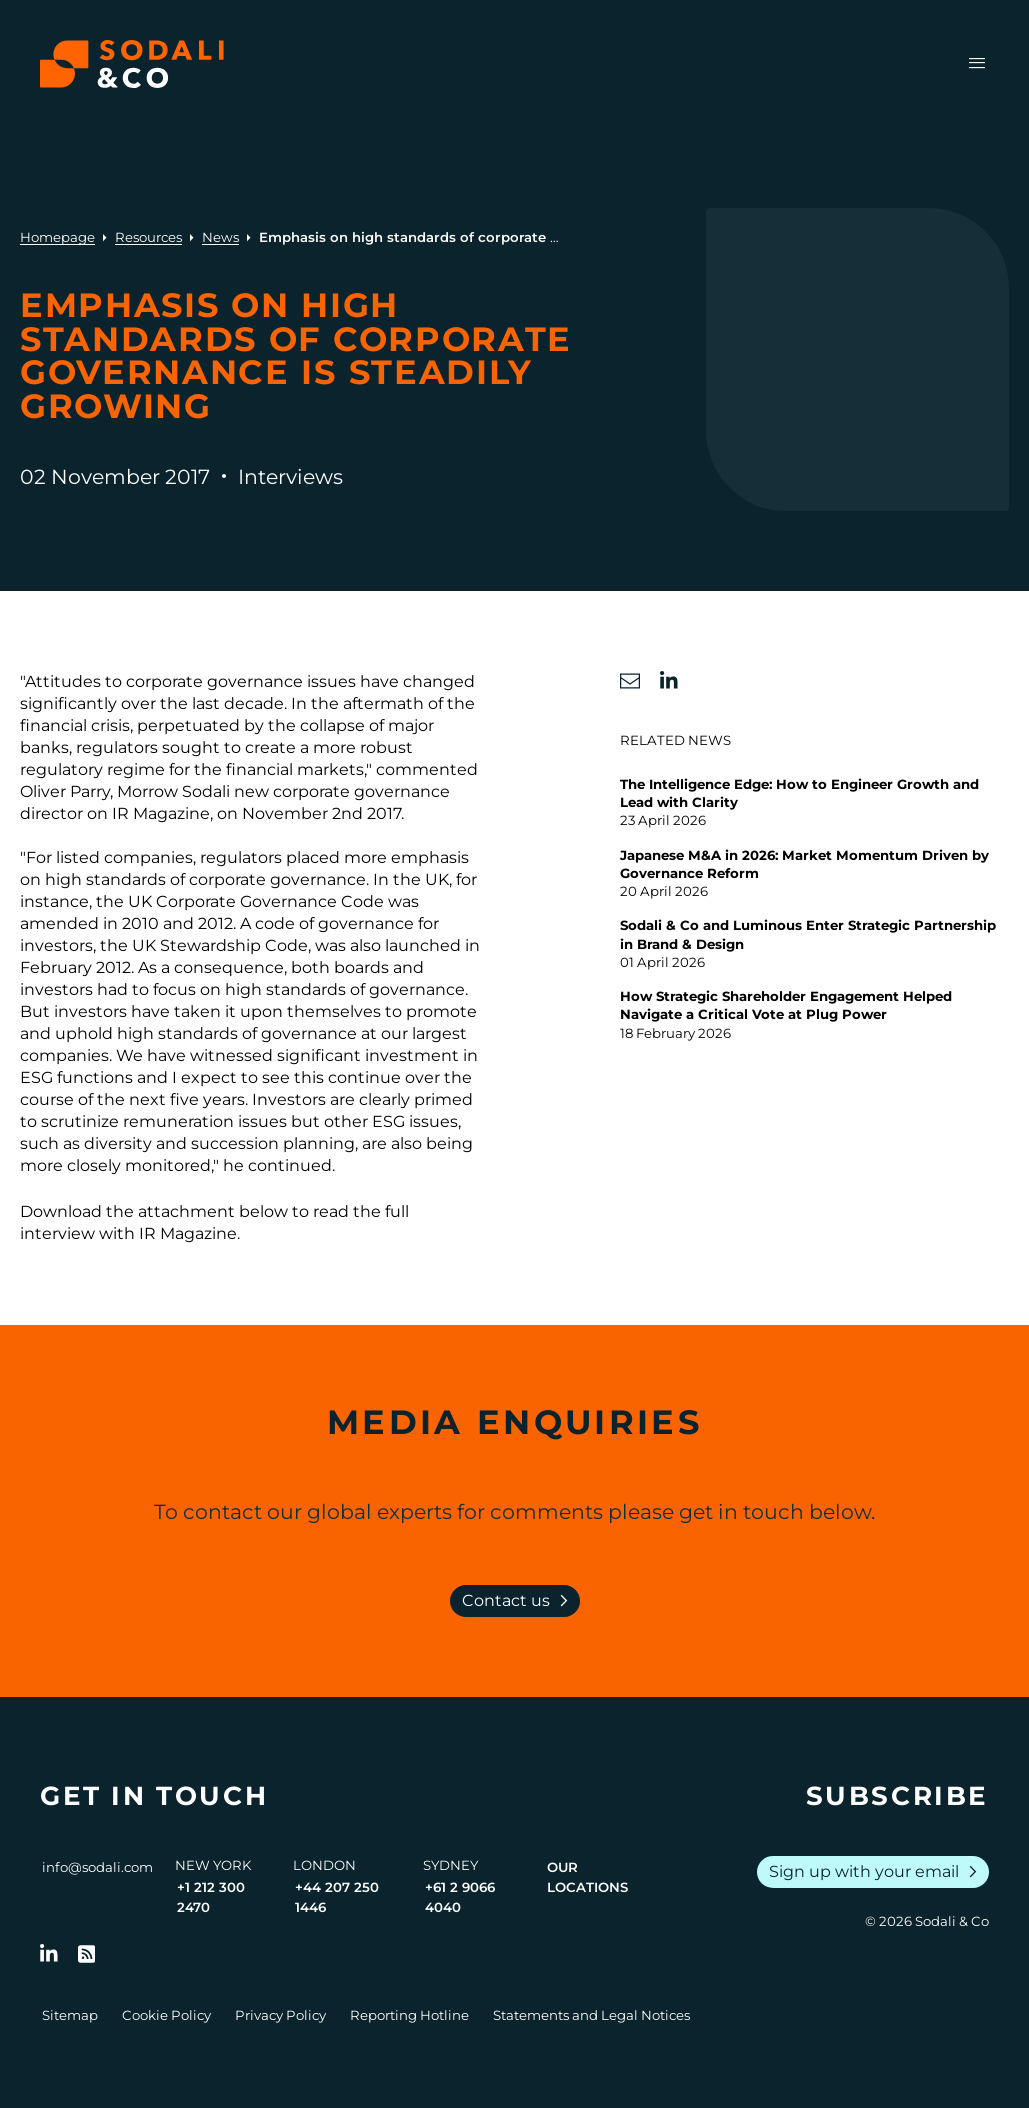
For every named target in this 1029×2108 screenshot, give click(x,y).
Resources (148, 237)
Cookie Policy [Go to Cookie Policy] (166, 2015)
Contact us (519, 1601)
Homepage (57, 237)
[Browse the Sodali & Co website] (132, 64)
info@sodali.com (97, 1867)
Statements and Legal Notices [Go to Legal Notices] (591, 2015)
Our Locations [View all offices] (587, 1877)
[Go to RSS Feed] (87, 1954)
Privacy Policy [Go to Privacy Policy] (280, 2015)
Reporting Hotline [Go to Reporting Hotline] (409, 2015)
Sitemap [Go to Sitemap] (70, 2015)
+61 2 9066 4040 (460, 1897)
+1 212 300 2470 (211, 1897)
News (220, 237)
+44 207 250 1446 (337, 1897)
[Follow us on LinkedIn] (49, 1954)
